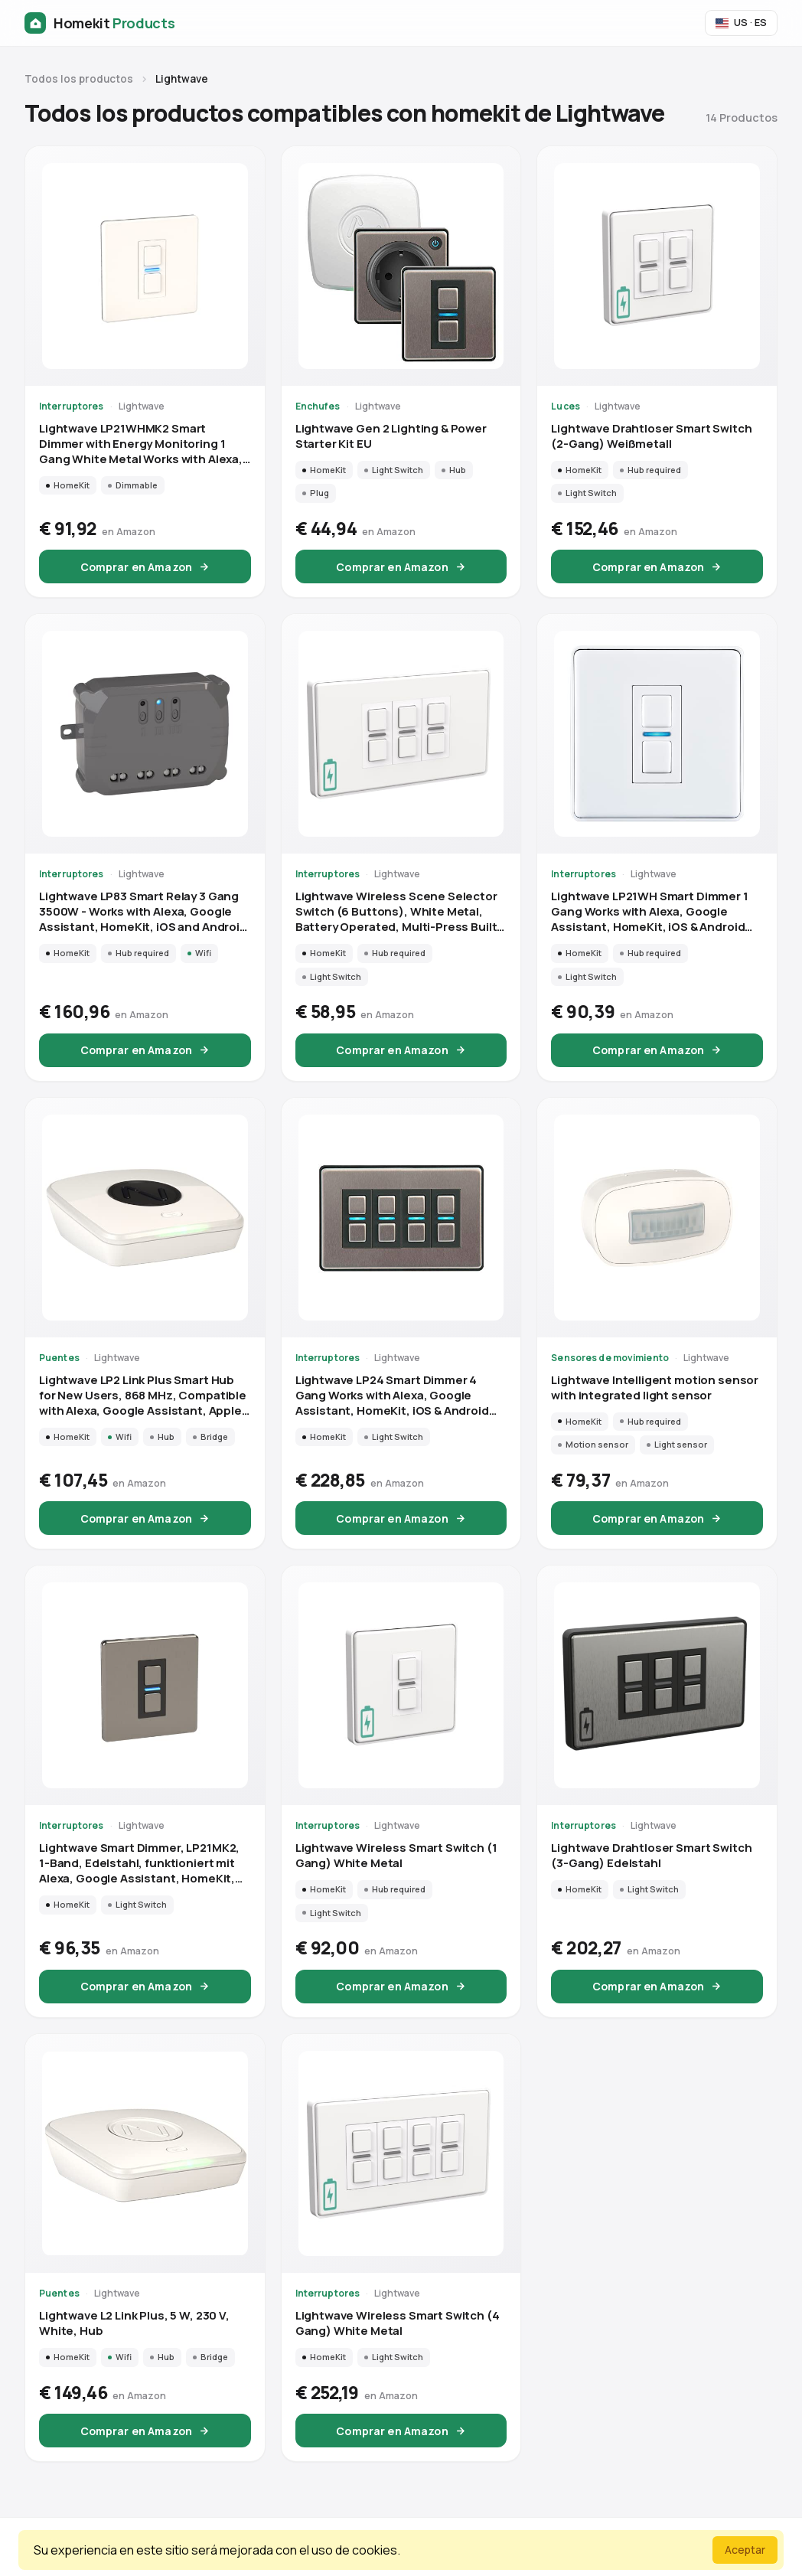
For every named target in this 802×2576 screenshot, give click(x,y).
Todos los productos (78, 79)
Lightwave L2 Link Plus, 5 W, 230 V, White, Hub (134, 2323)
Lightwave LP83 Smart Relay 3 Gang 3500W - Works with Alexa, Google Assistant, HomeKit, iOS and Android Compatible (143, 912)
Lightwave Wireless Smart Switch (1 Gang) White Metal (396, 1855)
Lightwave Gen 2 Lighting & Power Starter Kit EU (391, 436)
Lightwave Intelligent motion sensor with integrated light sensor (654, 1388)
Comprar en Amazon (145, 567)
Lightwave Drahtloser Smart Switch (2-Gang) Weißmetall (651, 436)
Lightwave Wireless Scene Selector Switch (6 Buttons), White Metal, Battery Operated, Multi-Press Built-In (399, 912)
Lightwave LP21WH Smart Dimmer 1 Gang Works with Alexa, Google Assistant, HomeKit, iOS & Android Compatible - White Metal (649, 912)
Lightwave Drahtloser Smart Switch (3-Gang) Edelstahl (651, 1855)
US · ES (741, 22)
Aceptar (745, 2549)
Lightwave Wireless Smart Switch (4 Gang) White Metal (397, 2323)
